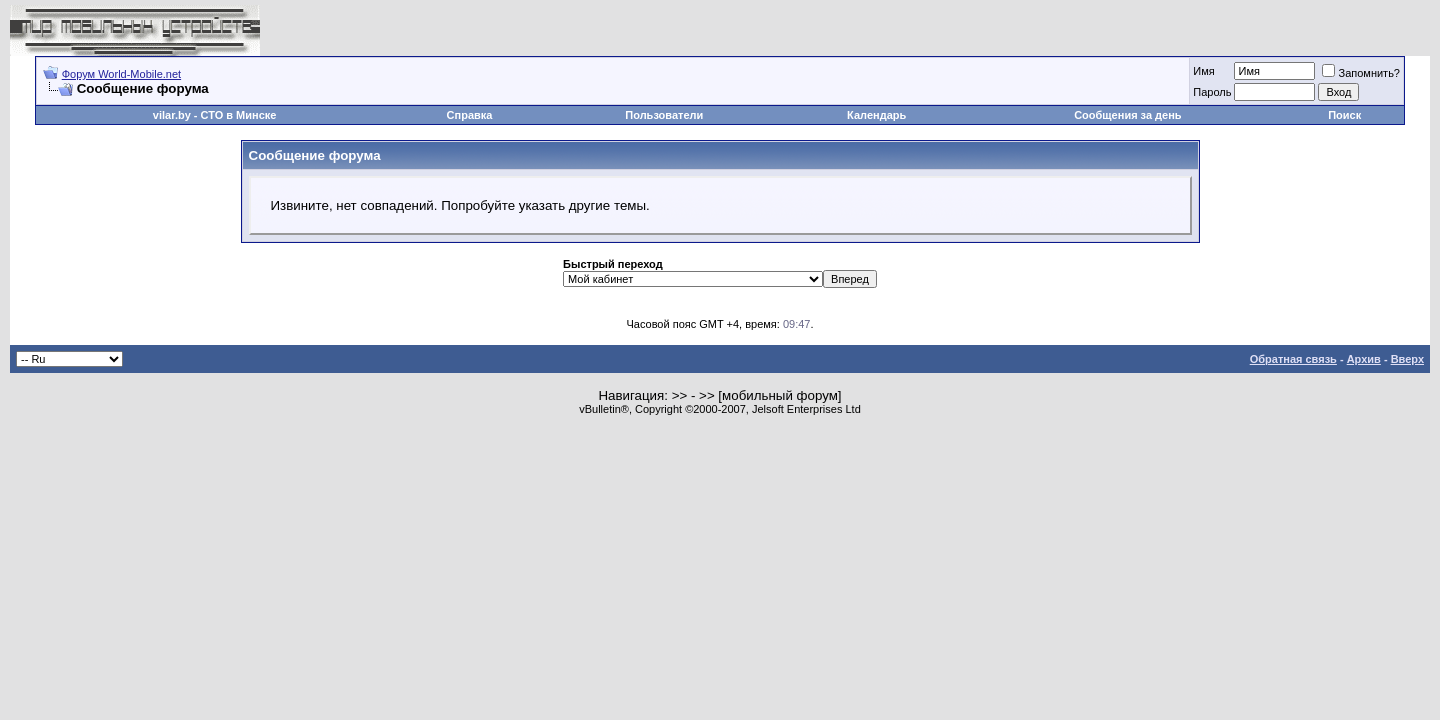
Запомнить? (1361, 73)
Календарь (876, 115)
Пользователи (664, 115)
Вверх (1407, 359)
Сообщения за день (1127, 115)
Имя (1203, 71)
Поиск (1344, 115)
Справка (470, 115)
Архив (1364, 359)
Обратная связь (1293, 359)
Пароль (1212, 92)
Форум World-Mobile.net (121, 74)
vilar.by (172, 115)
